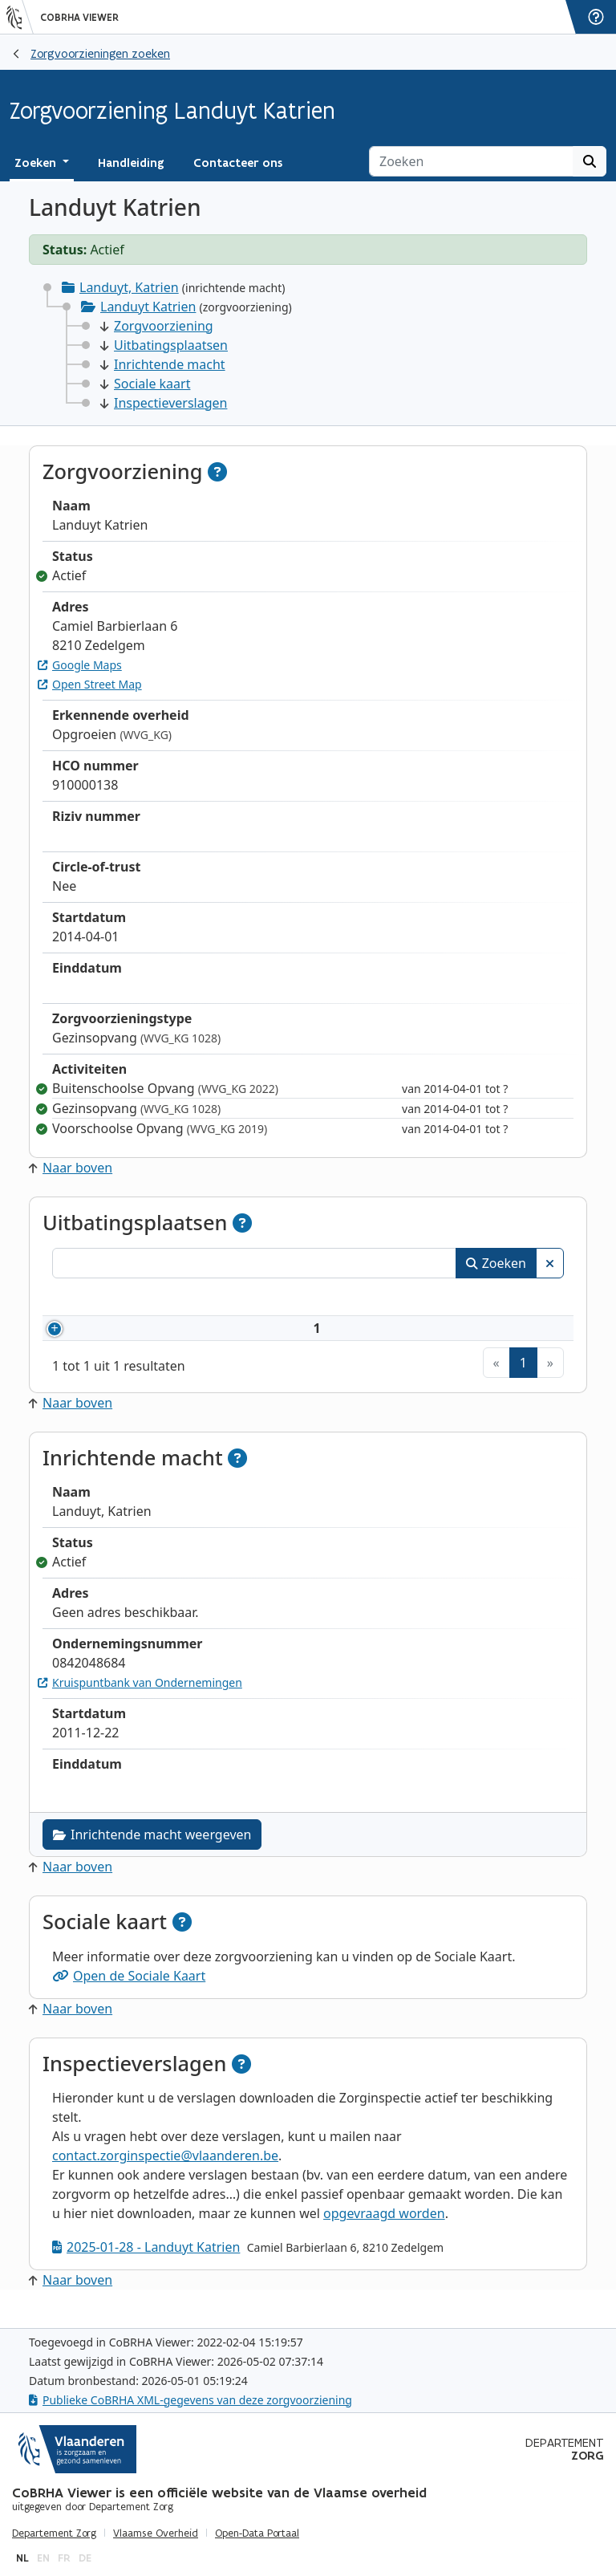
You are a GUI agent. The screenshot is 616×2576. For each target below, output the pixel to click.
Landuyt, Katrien (129, 287)
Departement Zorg (54, 2533)
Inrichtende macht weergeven (152, 1854)
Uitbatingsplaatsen (164, 345)
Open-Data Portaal (257, 2533)
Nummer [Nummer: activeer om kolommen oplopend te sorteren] (98, 1299)
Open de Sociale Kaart (128, 1995)
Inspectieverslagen (163, 403)
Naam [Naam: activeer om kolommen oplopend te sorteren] (207, 1299)
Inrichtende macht (162, 364)
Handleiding (131, 163)
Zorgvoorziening (156, 326)
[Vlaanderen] (20, 17)
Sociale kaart (145, 383)
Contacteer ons (237, 163)
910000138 (122, 1338)
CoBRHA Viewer (79, 17)
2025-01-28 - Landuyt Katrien (146, 2266)
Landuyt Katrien (148, 306)
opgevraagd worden (384, 2232)
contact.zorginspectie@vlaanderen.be (165, 2175)
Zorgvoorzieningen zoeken (100, 53)
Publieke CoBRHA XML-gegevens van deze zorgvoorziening (190, 2399)
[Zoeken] (471, 161)
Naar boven (70, 1167)
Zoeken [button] (36, 163)
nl (22, 2558)
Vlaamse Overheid (155, 2533)
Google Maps (80, 664)
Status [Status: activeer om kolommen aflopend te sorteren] (524, 1299)
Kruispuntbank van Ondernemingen (140, 1701)
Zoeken (496, 1263)
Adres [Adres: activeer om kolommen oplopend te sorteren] (341, 1299)
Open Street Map (90, 684)
